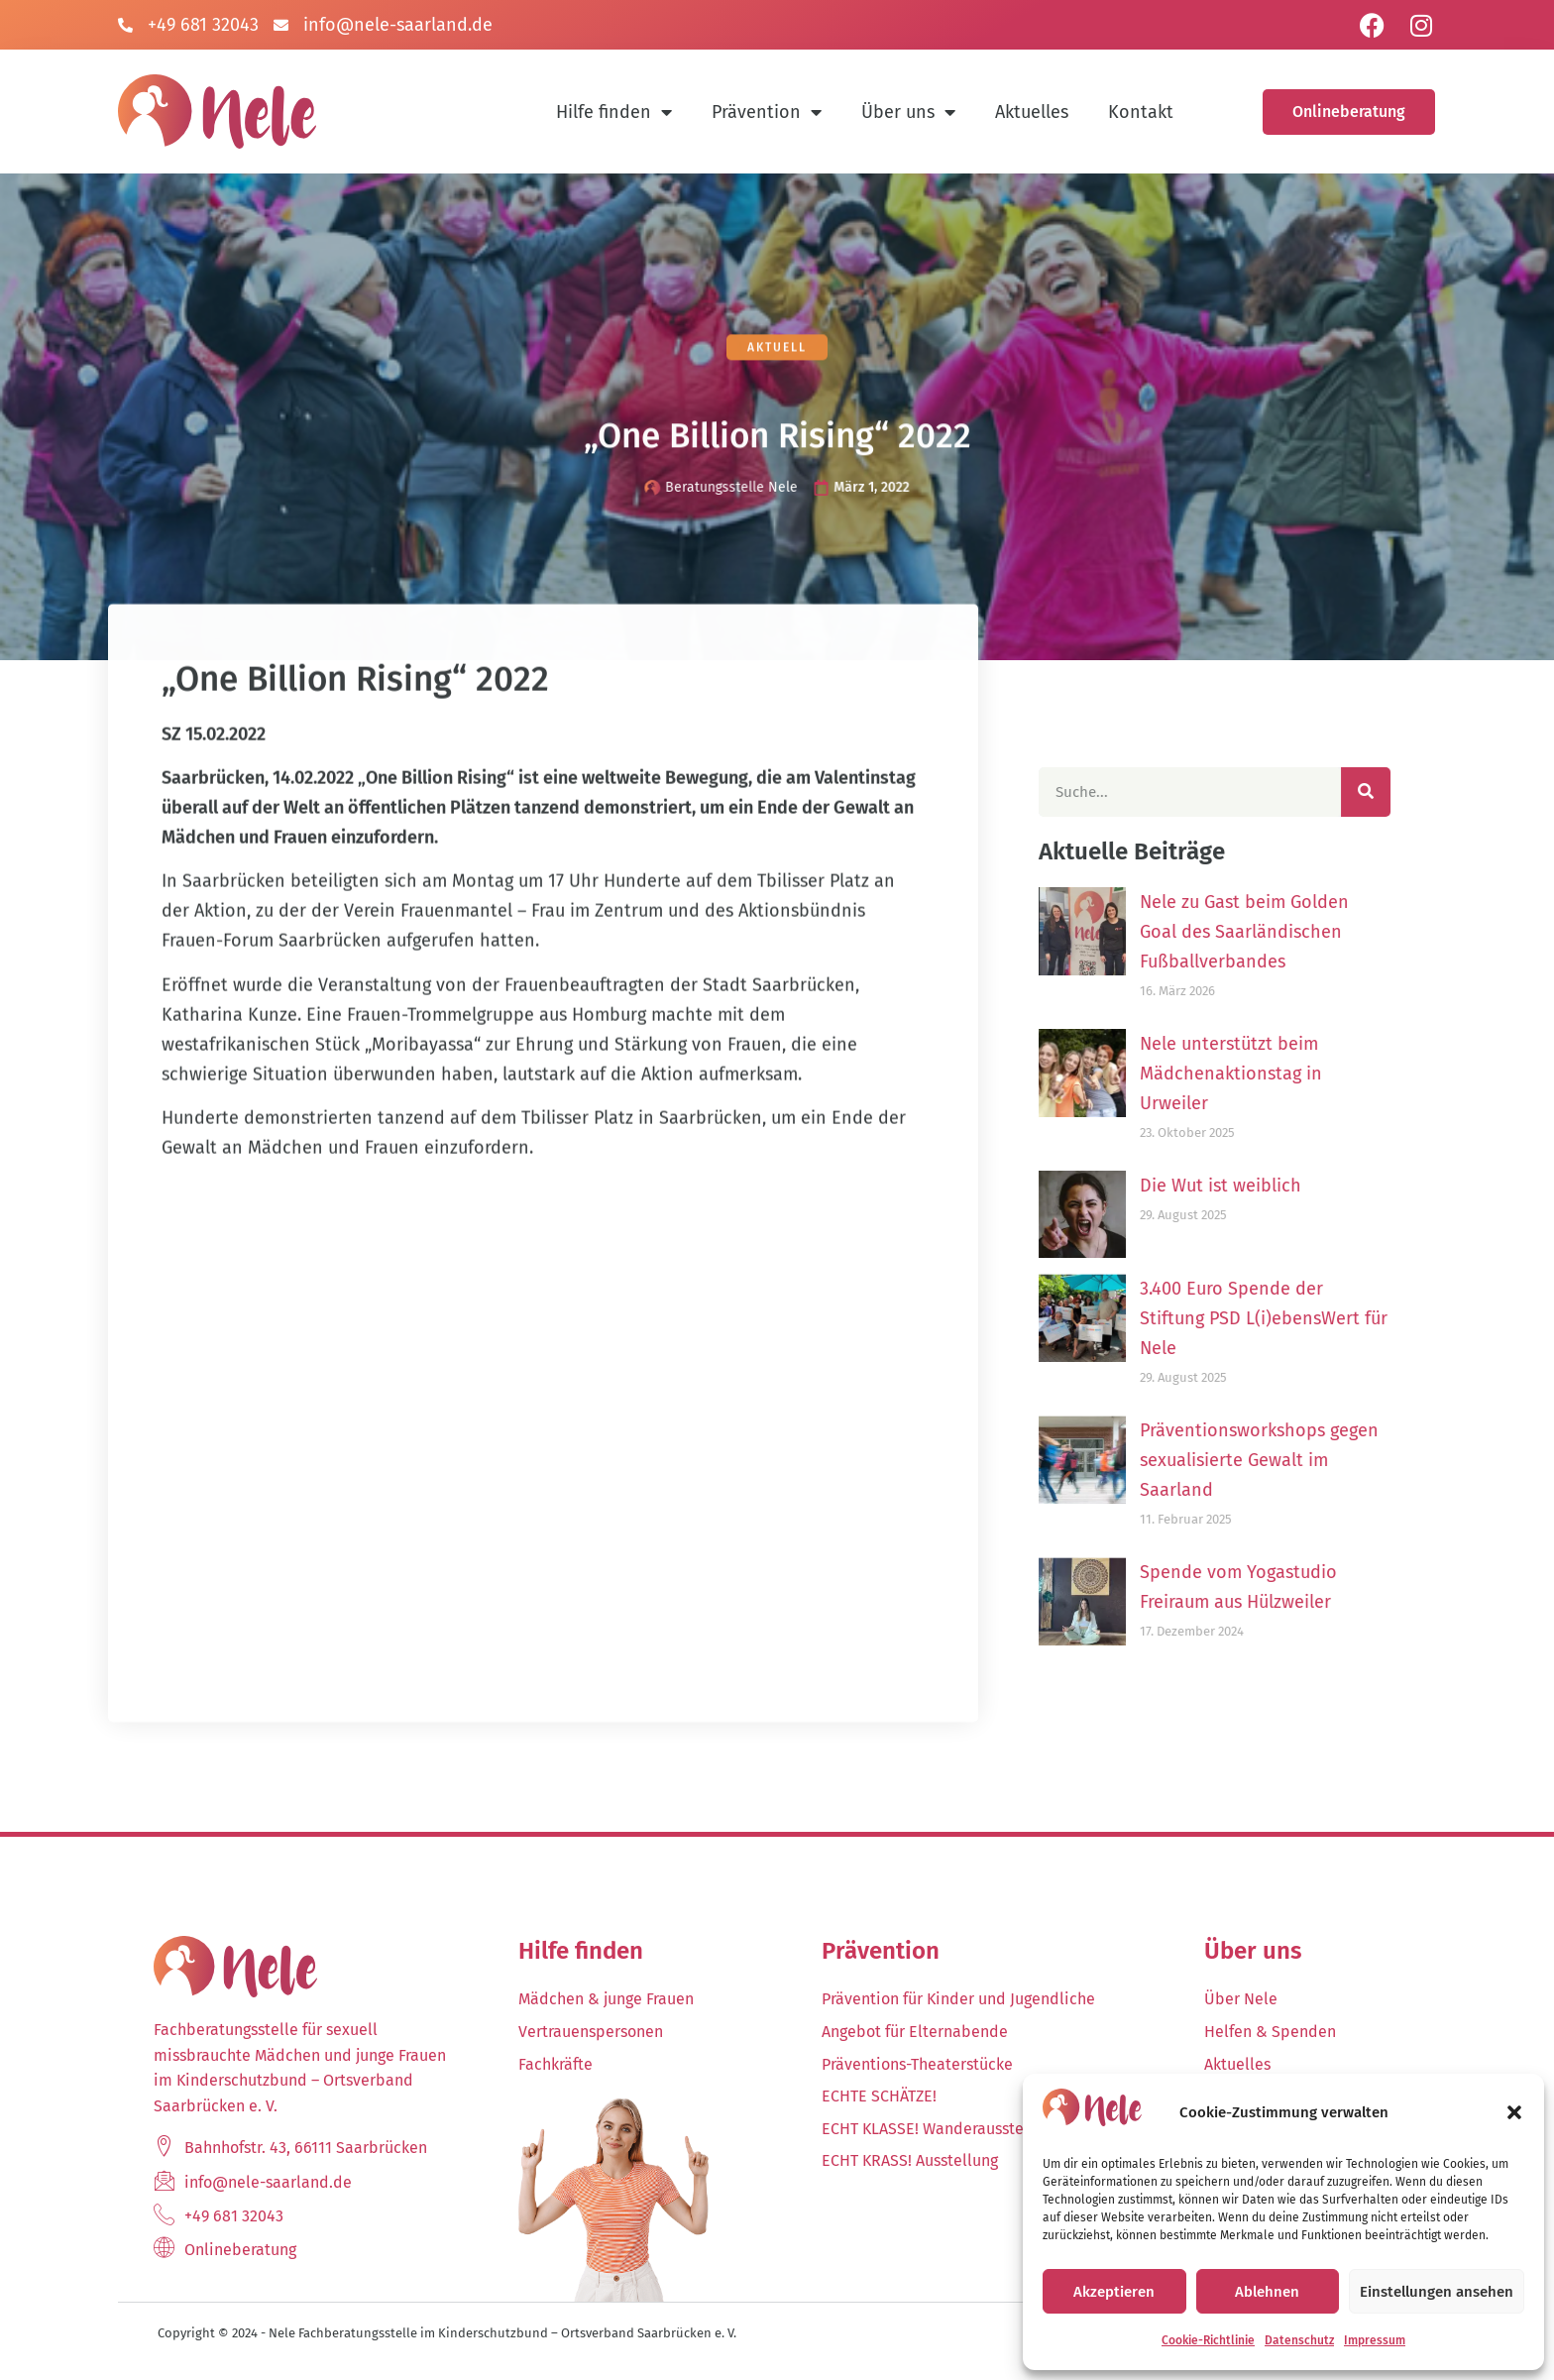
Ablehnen (1267, 2292)
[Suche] (1407, 792)
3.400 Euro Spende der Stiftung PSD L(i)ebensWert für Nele (1305, 1318)
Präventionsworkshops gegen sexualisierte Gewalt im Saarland (1300, 1460)
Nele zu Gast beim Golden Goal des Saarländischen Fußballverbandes (1285, 931)
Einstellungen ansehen (1436, 2292)
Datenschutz (1299, 2340)
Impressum (1374, 2340)
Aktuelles (1031, 112)
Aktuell (777, 350)
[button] (1514, 2112)
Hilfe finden (614, 112)
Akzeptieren (1114, 2292)
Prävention (767, 112)
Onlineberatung (1348, 111)
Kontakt (1140, 112)
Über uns (908, 112)
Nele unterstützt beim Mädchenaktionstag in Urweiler (1272, 1073)
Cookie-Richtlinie (1208, 2340)
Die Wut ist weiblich (1262, 1185)
